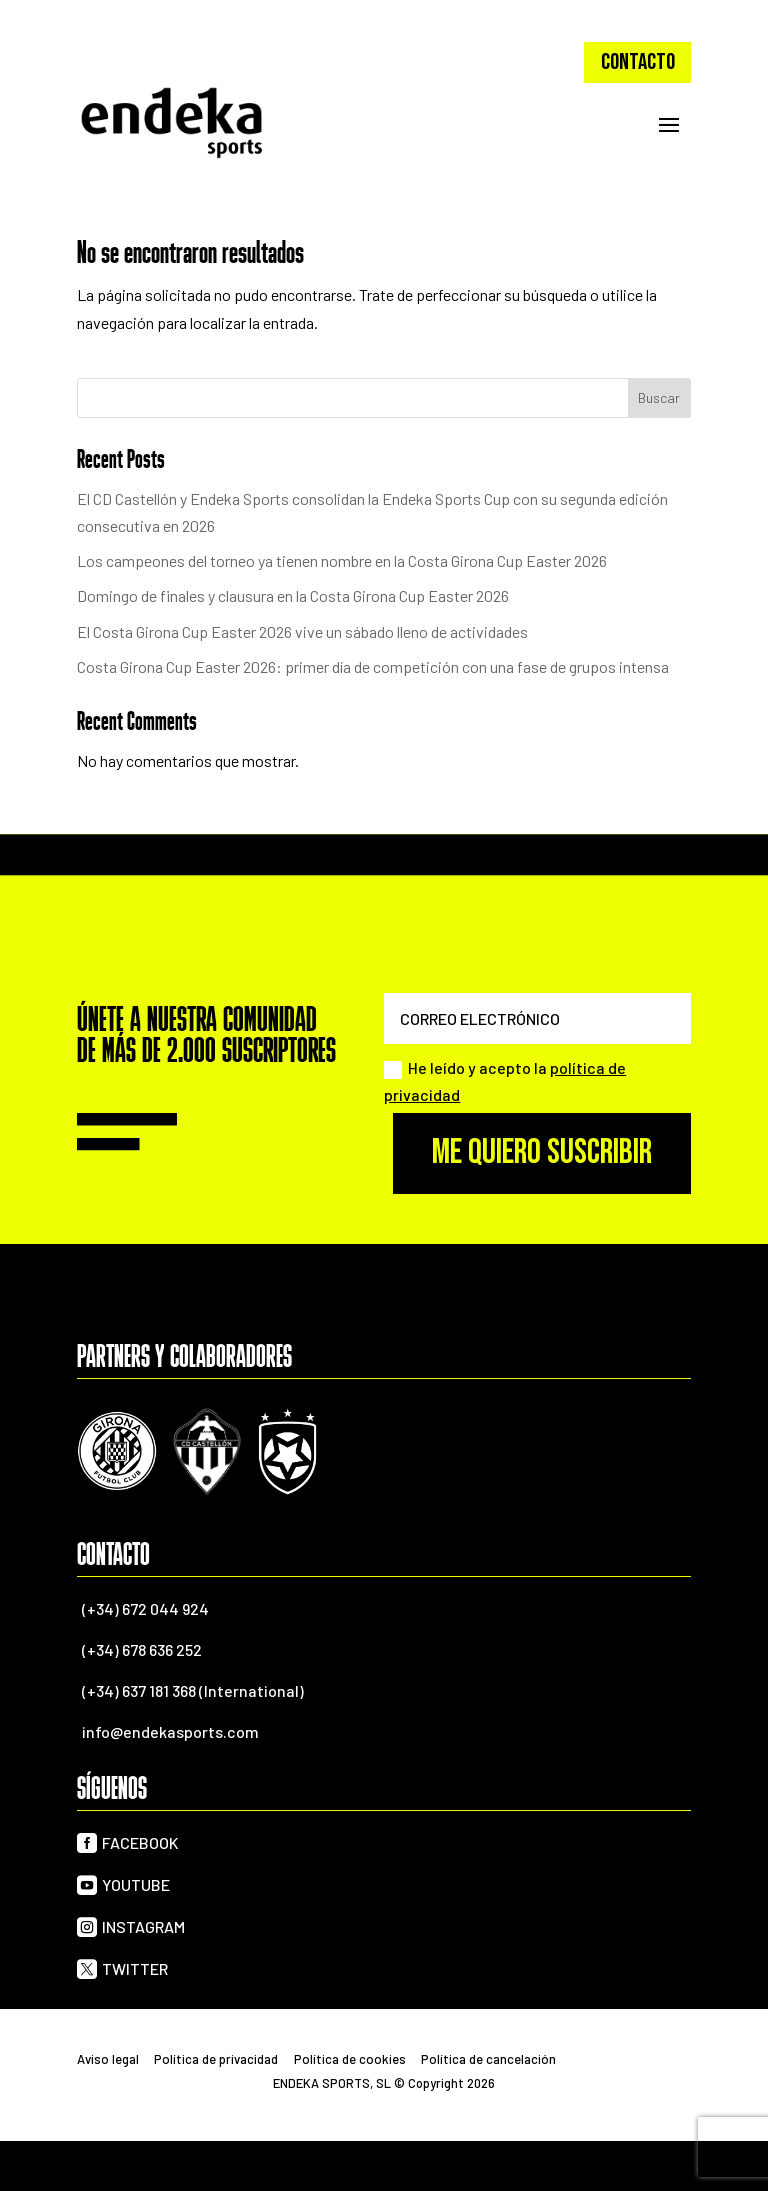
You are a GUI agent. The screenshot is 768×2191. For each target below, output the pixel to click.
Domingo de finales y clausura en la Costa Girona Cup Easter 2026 (293, 595)
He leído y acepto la (505, 1081)
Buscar (659, 397)
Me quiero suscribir (542, 1152)
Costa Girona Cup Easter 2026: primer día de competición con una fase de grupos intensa (373, 666)
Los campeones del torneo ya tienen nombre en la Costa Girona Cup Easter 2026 (342, 560)
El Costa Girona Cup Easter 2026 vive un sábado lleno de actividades (302, 631)
